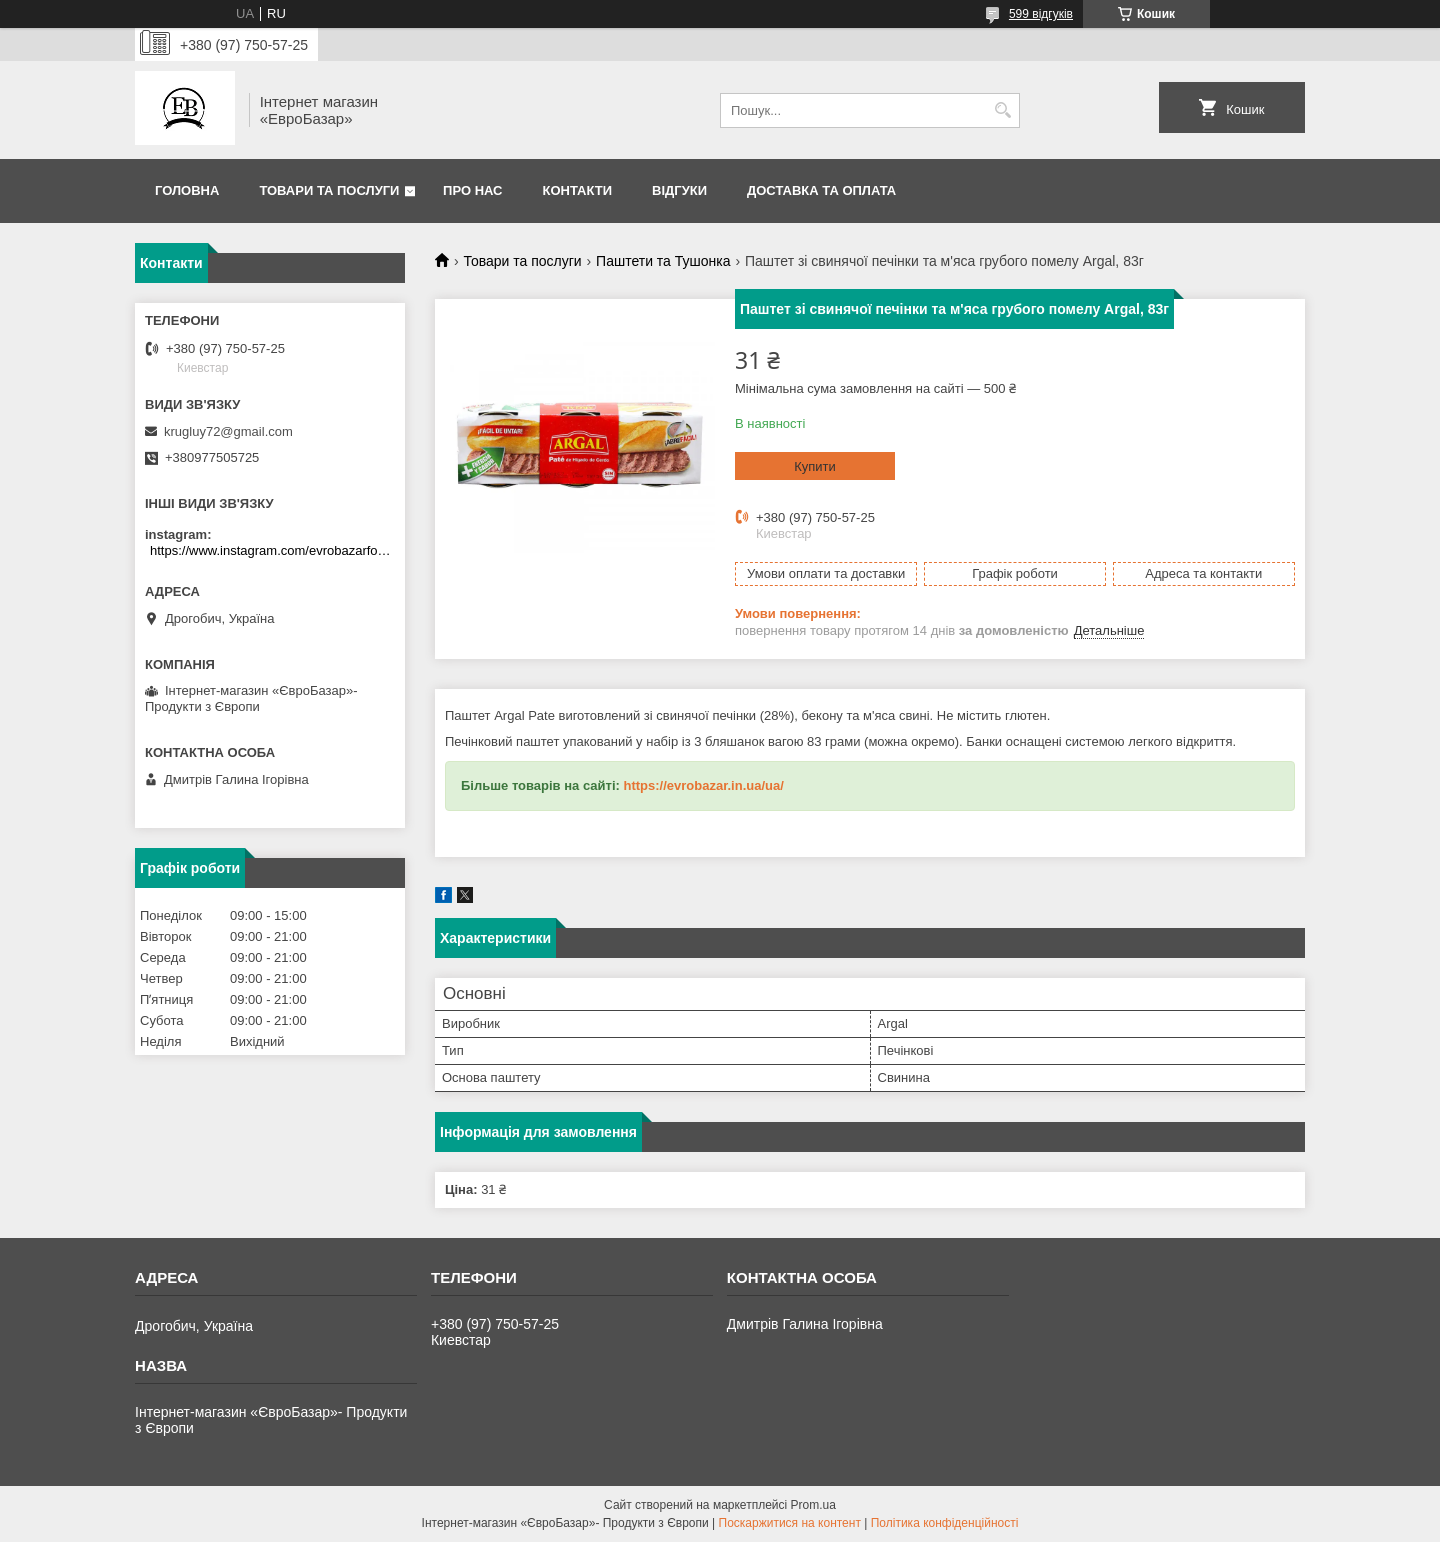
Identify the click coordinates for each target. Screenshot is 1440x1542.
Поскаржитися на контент (790, 1523)
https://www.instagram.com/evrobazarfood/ (272, 550)
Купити (815, 466)
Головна (187, 190)
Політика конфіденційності (945, 1523)
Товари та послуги (329, 190)
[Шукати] (1002, 110)
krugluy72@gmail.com (228, 431)
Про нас (472, 190)
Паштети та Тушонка (663, 261)
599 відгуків (1041, 14)
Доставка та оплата (821, 190)
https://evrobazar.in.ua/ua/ (703, 785)
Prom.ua (813, 1505)
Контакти (578, 190)
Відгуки (679, 190)
